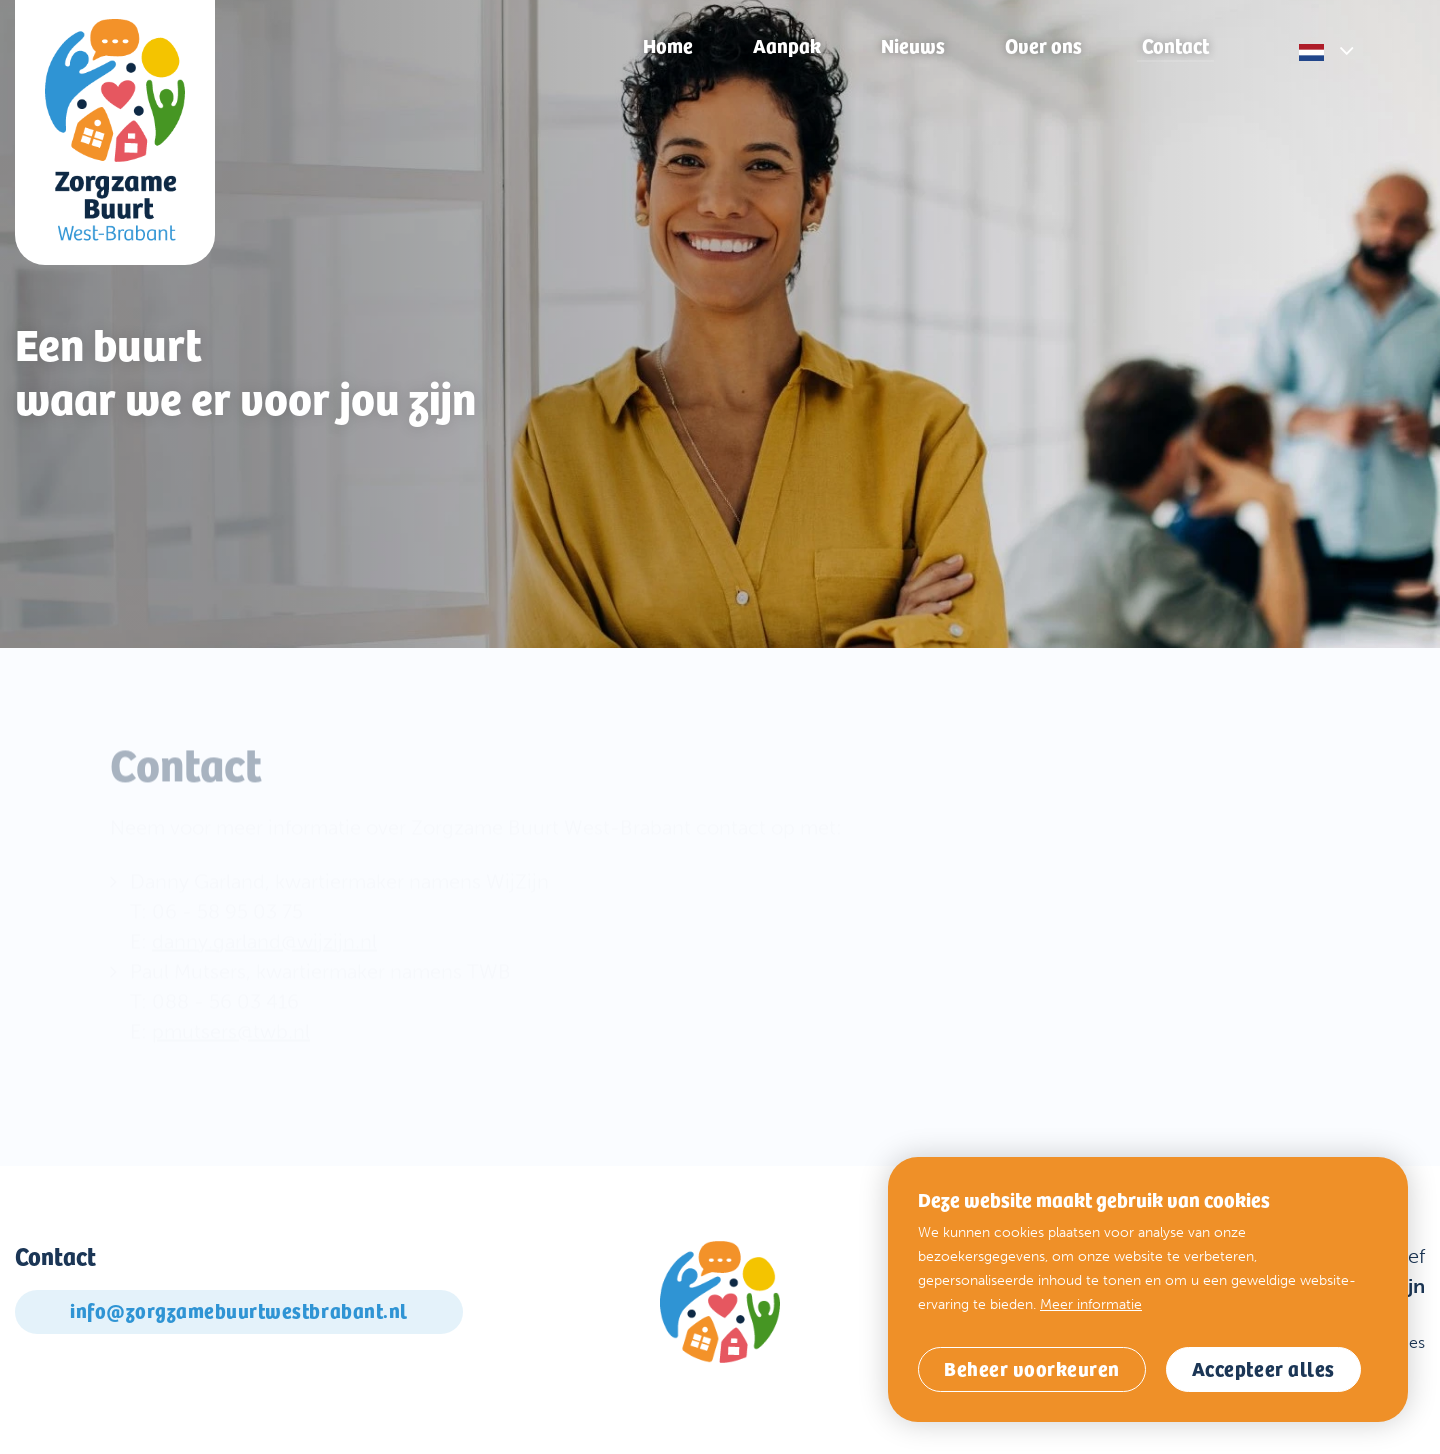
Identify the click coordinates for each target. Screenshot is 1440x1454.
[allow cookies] (1263, 1369)
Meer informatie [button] (1091, 1304)
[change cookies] (1032, 1369)
